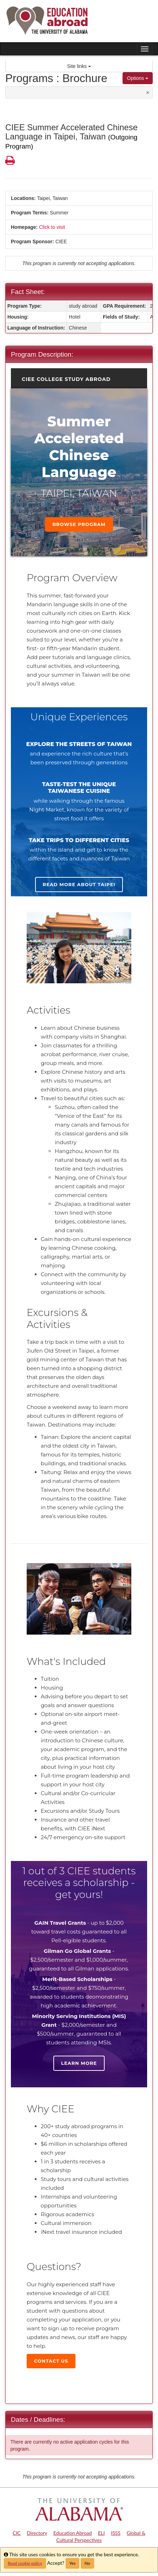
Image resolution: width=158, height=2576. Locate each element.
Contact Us (51, 2361)
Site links (79, 66)
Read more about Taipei (79, 884)
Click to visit (52, 227)
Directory (37, 2533)
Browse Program (79, 524)
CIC (17, 2533)
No (87, 2563)
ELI (101, 2533)
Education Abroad (72, 2533)
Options (137, 78)
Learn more (79, 2063)
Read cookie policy (25, 2563)
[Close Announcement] (147, 92)
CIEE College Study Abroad (66, 379)
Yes (73, 2563)
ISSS (115, 2533)
